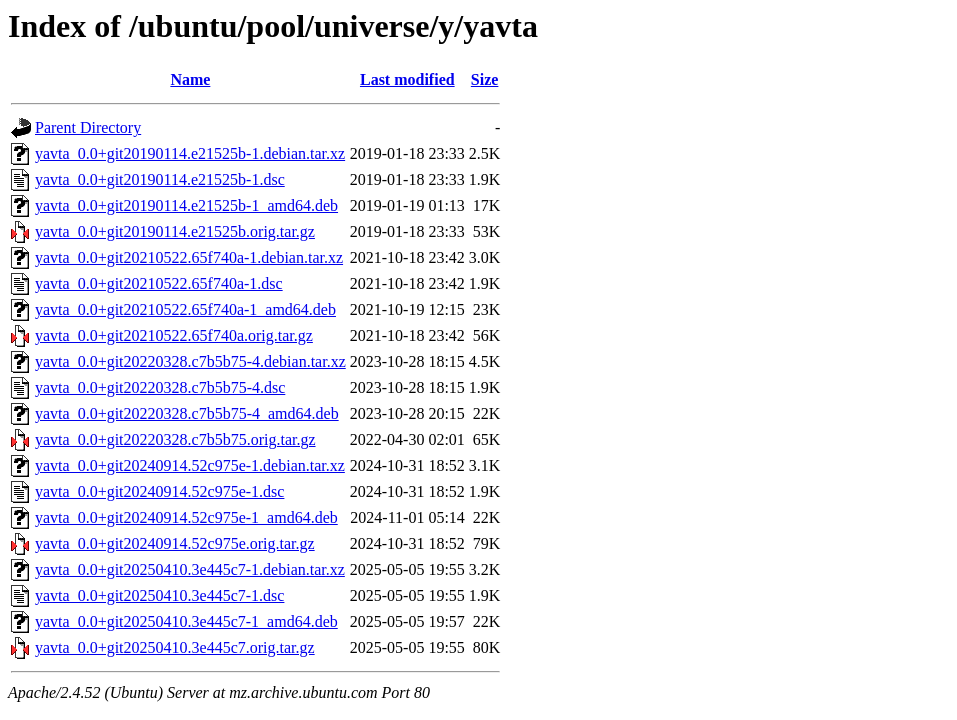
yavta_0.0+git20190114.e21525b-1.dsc (160, 179)
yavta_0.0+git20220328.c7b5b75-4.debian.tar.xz (190, 361)
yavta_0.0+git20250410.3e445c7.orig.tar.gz (175, 647)
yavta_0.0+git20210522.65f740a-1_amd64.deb (185, 309)
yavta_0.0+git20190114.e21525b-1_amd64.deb (186, 205)
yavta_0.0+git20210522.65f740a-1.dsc (159, 283)
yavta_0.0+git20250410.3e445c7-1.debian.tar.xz (190, 569)
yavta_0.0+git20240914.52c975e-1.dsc (159, 491)
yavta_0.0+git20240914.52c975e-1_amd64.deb (186, 517)
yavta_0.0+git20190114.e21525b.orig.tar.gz (175, 231)
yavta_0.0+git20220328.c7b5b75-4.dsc (160, 387)
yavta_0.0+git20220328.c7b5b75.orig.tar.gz (175, 439)
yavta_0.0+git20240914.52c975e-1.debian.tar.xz (190, 465)
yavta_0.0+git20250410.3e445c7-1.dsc (159, 595)
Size (485, 79)
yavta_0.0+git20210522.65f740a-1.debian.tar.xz (189, 257)
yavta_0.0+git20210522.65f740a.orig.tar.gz (174, 335)
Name (190, 79)
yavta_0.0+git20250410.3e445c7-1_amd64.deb (186, 621)
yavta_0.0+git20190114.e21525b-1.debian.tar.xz (190, 153)
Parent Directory (88, 127)
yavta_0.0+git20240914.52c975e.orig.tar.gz (175, 543)
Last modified (407, 79)
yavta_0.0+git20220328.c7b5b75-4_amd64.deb (187, 413)
